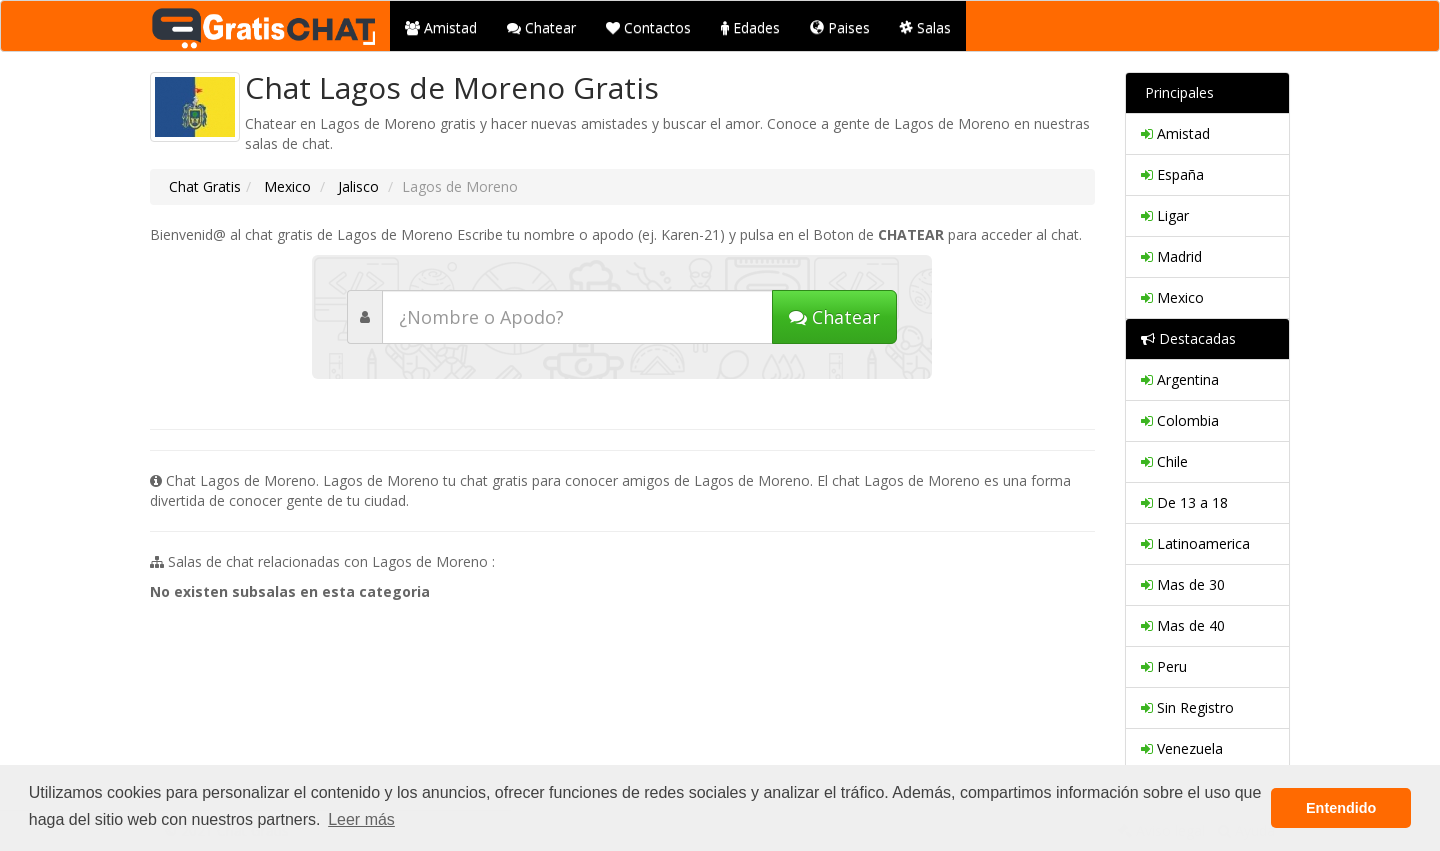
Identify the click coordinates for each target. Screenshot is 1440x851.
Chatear (541, 27)
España (1172, 174)
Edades (750, 27)
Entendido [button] (1341, 808)
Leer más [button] (361, 819)
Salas (925, 27)
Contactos (648, 27)
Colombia (1180, 420)
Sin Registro (1187, 707)
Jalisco (356, 186)
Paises (840, 27)
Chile (1164, 461)
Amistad (441, 27)
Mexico (285, 186)
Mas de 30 (1183, 584)
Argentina (1180, 379)
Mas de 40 (1183, 625)
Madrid (1171, 256)
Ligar (1165, 215)
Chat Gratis (205, 186)
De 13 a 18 (1184, 502)
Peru (1164, 666)
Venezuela (1182, 748)
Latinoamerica (1195, 543)
